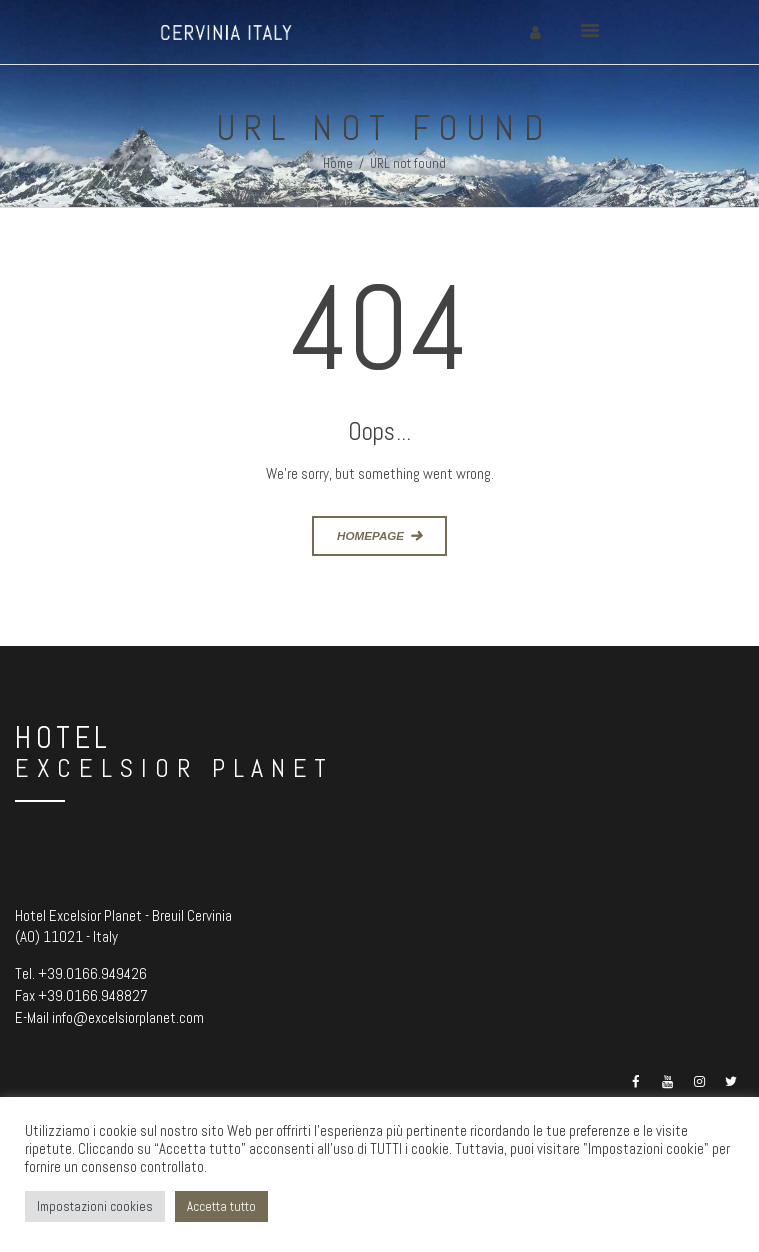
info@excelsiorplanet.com (128, 1017)
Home (338, 163)
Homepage (370, 535)
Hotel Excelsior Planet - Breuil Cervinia (123, 915)
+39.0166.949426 (92, 973)
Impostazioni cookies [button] (95, 1206)
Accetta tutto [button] (221, 1206)
